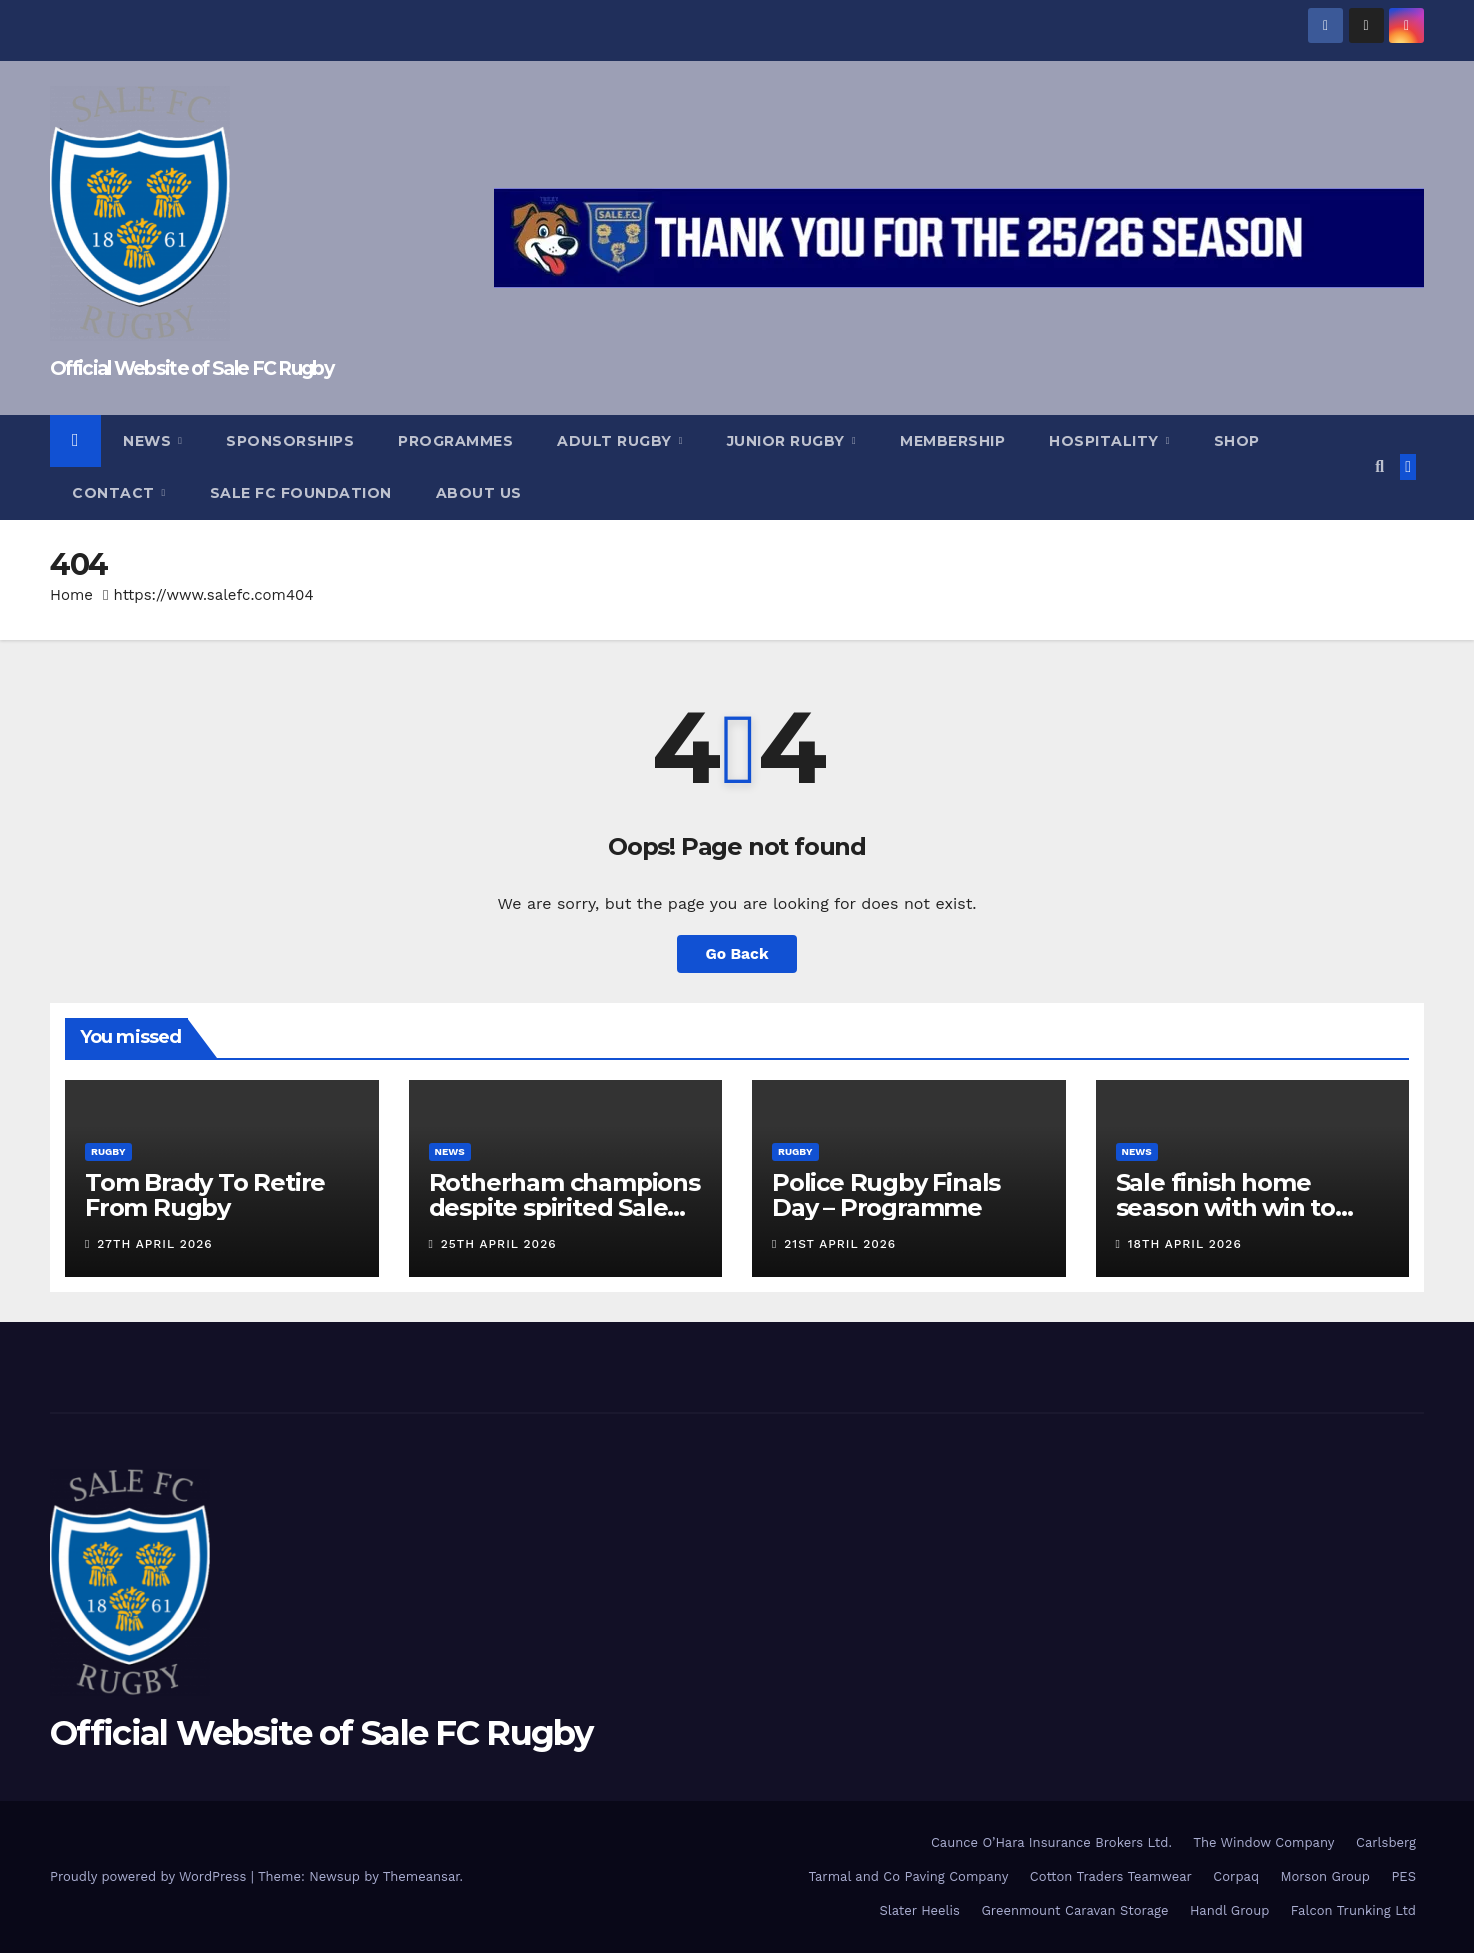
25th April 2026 (499, 1244)
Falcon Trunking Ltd (1353, 1910)
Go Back (737, 953)
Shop (1237, 441)
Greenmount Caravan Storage (1074, 1910)
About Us (479, 493)
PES (1403, 1876)
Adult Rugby (616, 441)
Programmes (455, 441)
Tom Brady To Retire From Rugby (205, 1195)
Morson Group (1325, 1876)
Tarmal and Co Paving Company (908, 1876)
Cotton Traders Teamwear (1111, 1876)
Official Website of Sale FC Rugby (191, 368)
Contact (115, 493)
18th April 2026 (1185, 1244)
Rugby (108, 1151)
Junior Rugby (788, 441)
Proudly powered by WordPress (150, 1876)
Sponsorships (290, 441)
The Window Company (1263, 1842)
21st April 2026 (840, 1244)
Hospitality (1106, 441)
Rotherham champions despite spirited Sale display (564, 1207)
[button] (1379, 466)
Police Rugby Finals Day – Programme (886, 1195)
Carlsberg (1386, 1842)
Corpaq (1236, 1876)
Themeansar (421, 1876)
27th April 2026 (154, 1244)
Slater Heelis (919, 1910)
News (149, 441)
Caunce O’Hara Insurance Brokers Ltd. (1051, 1842)
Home (71, 595)
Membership (952, 441)
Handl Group (1229, 1910)
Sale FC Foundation (301, 493)
